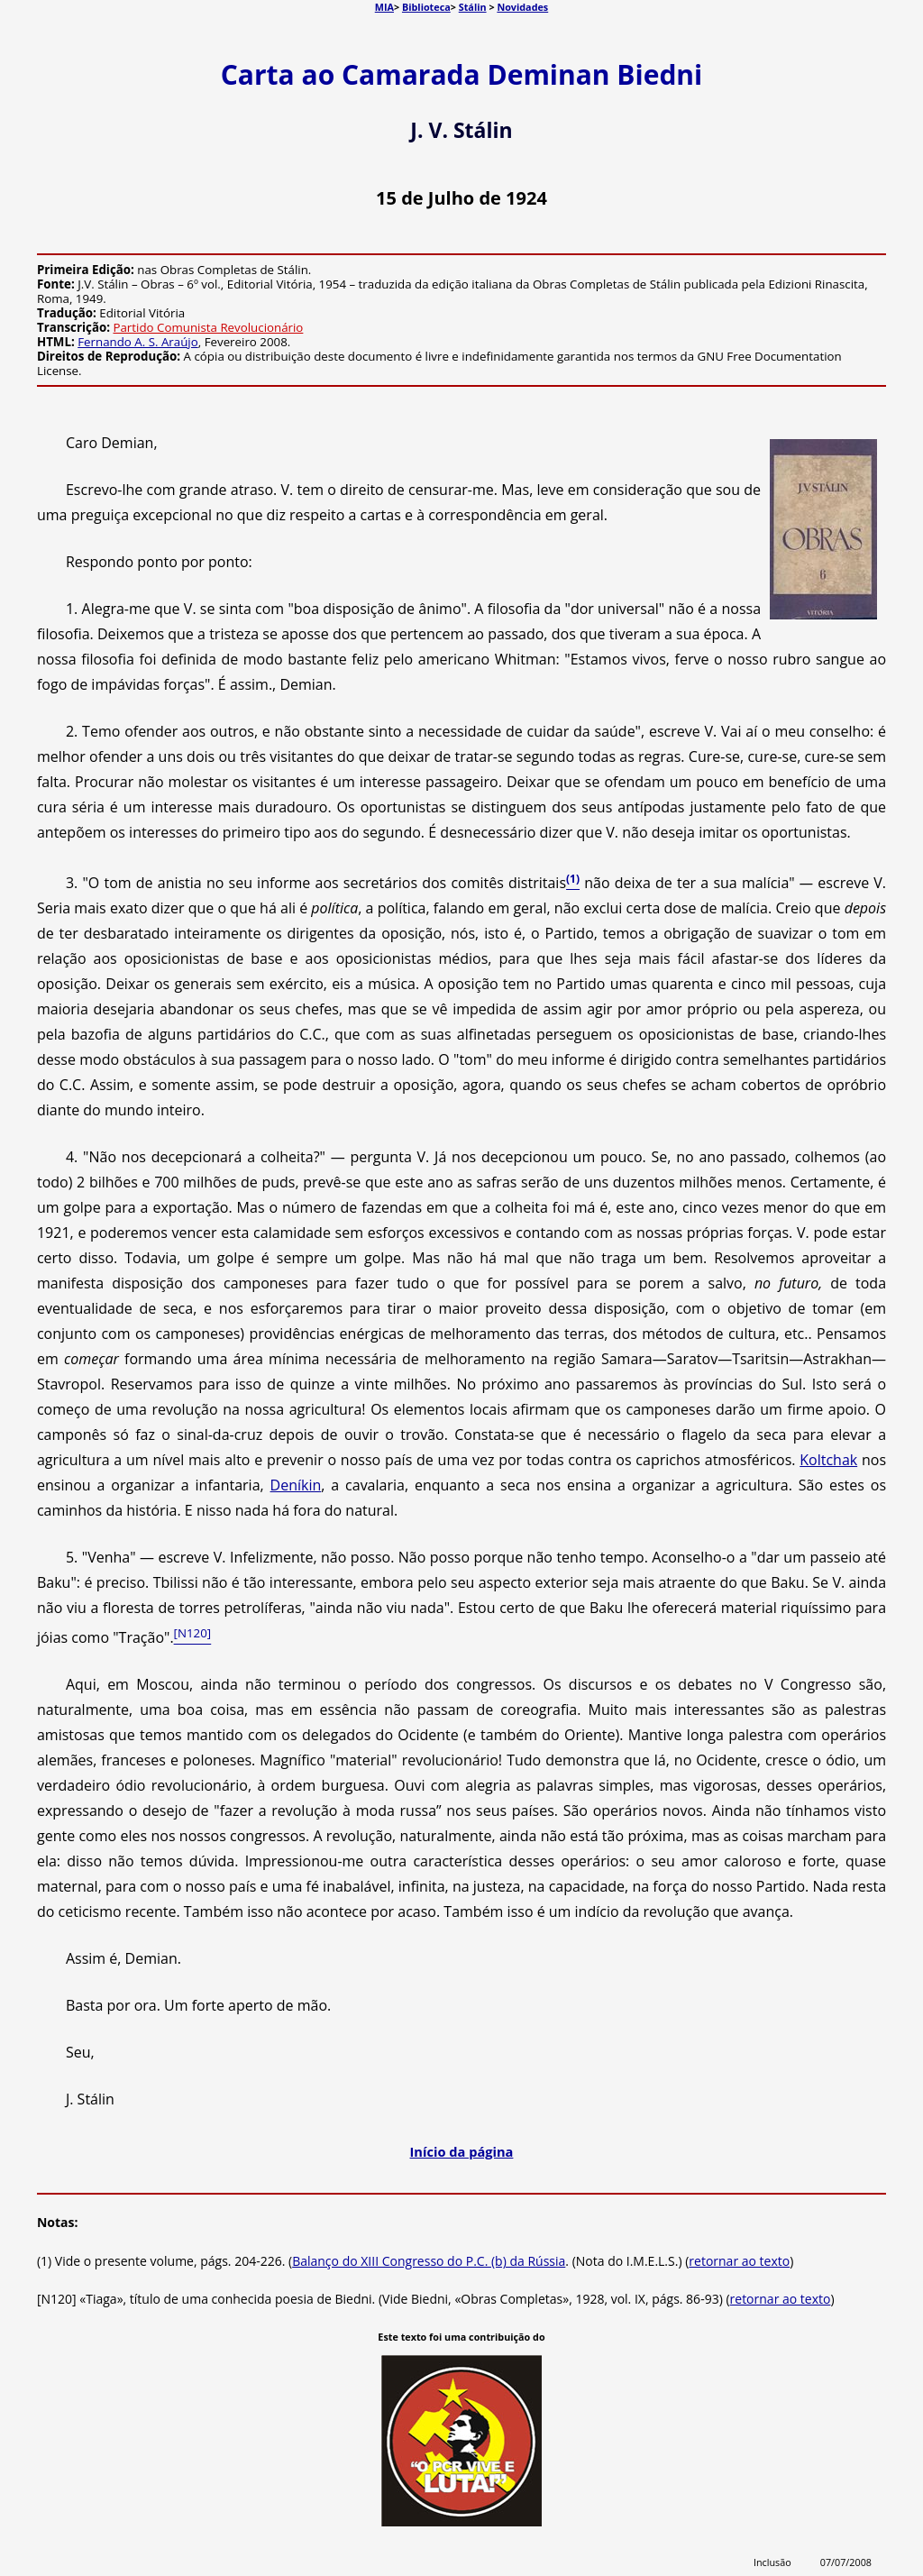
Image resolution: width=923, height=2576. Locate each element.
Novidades (522, 7)
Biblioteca (426, 7)
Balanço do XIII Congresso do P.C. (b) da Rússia (428, 2260)
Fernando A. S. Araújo (138, 342)
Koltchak (828, 1460)
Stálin (473, 7)
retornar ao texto (739, 2260)
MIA (384, 7)
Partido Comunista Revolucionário (208, 327)
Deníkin (296, 1485)
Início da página (462, 2151)
